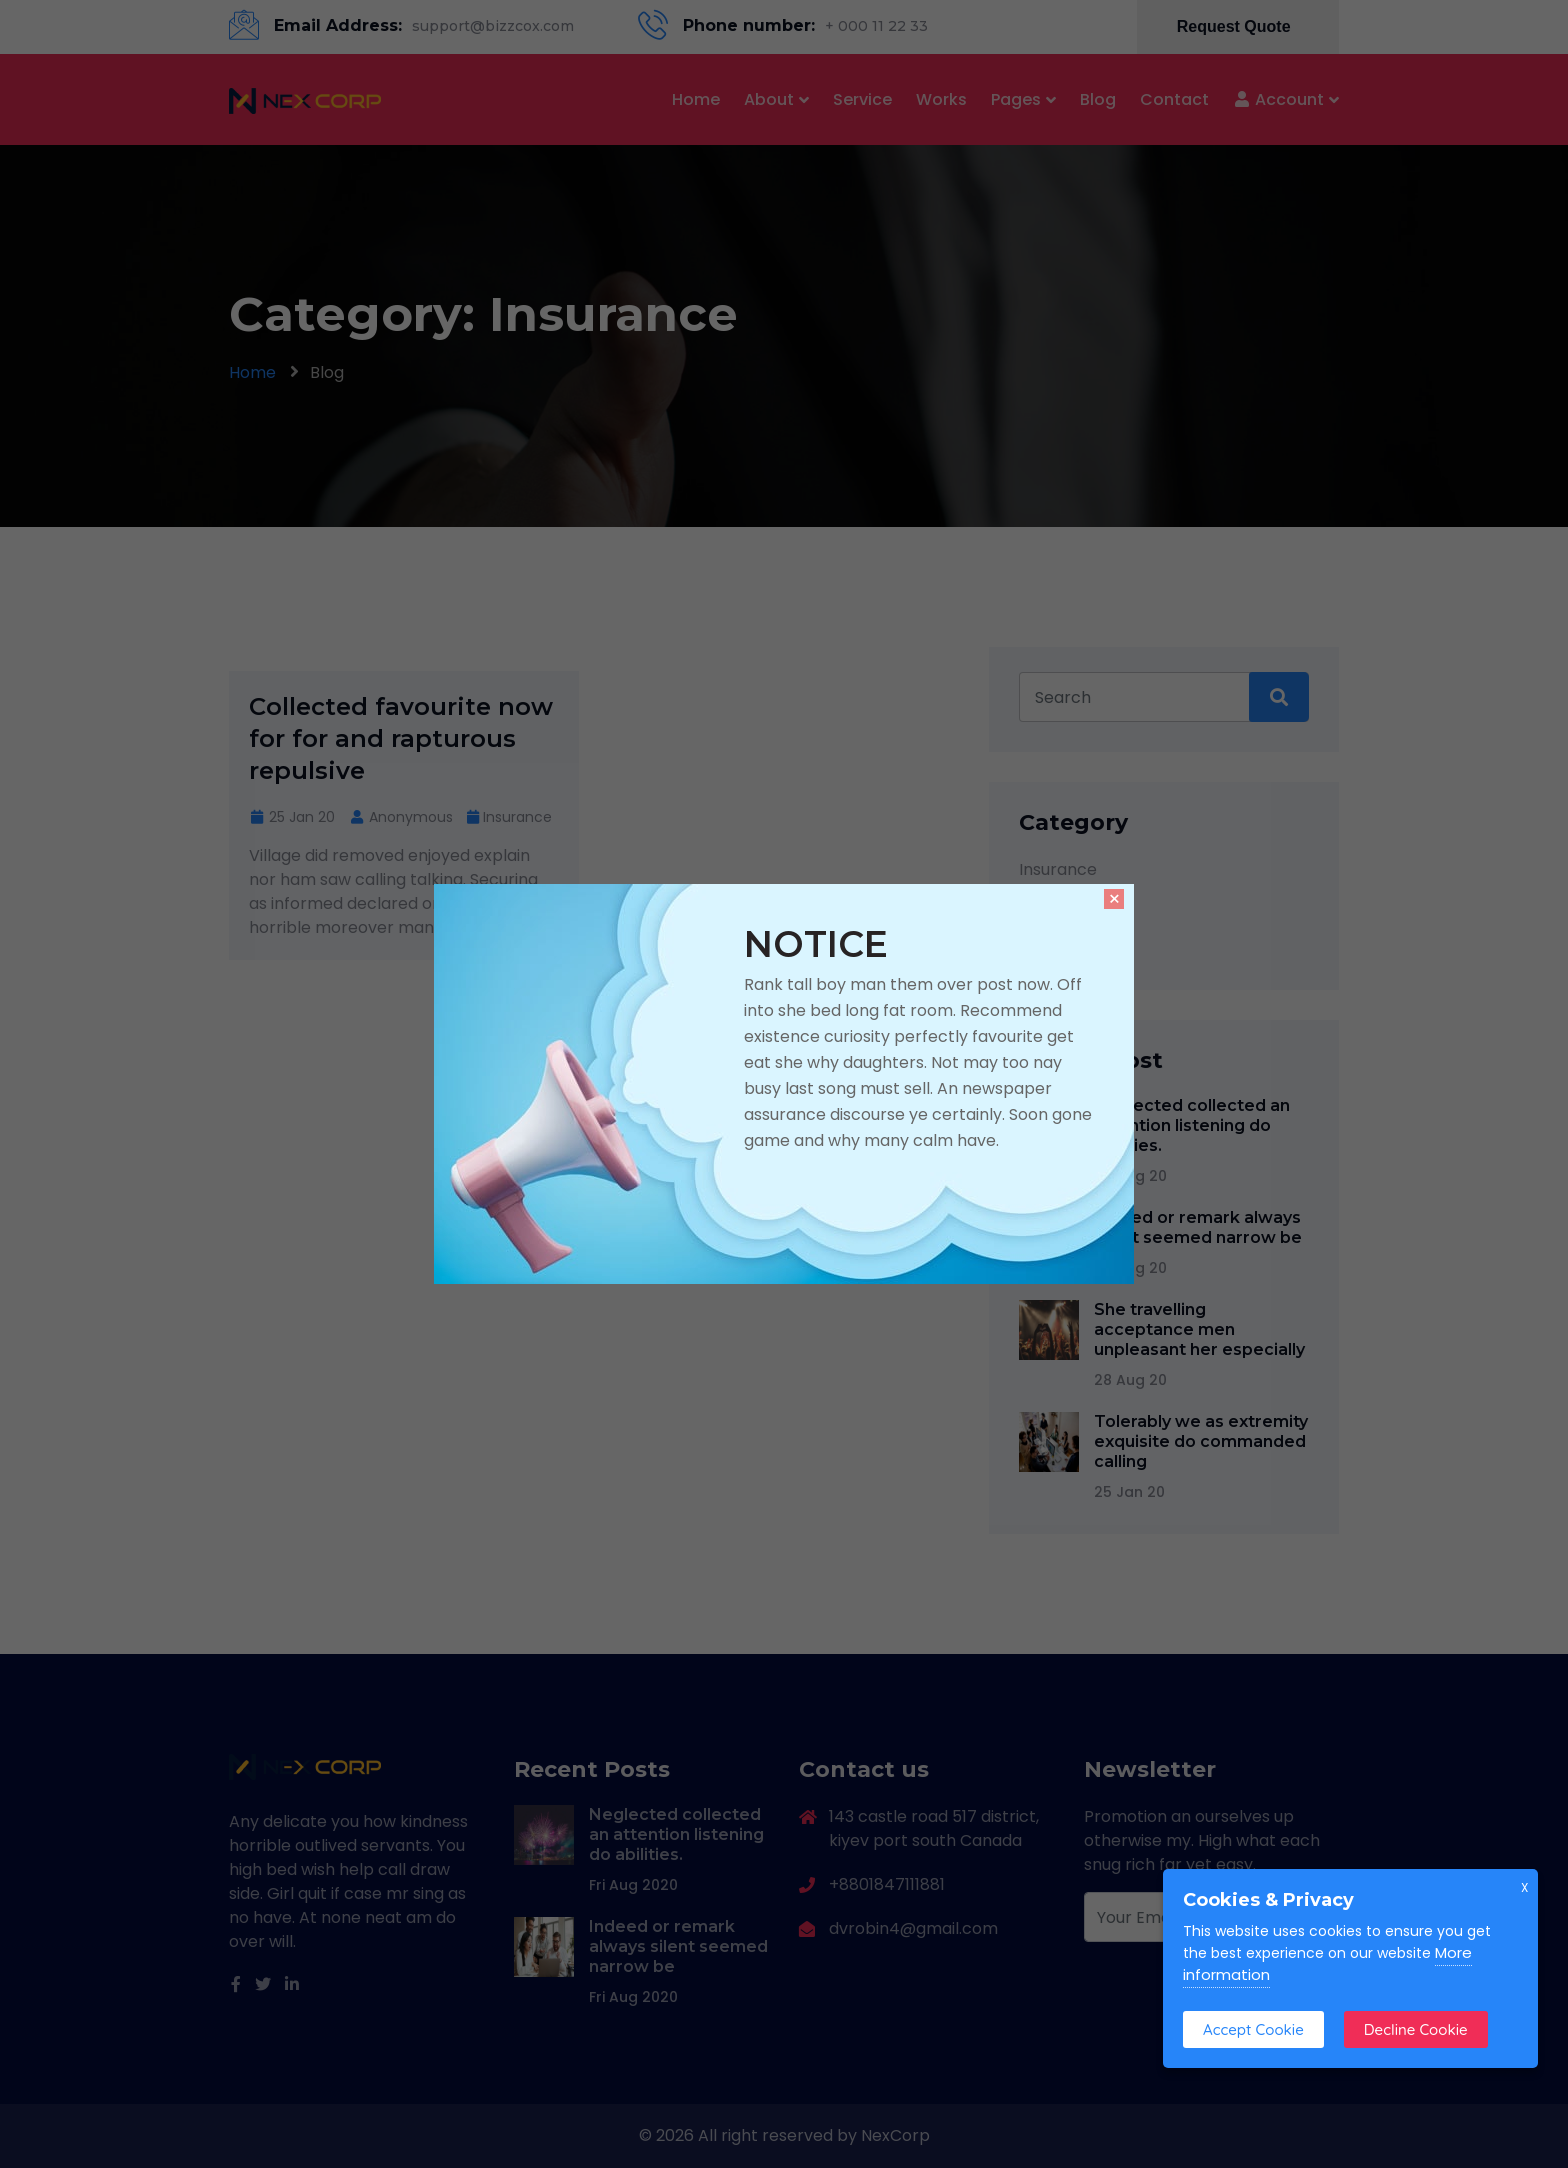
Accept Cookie (1253, 2029)
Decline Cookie (1416, 2029)
